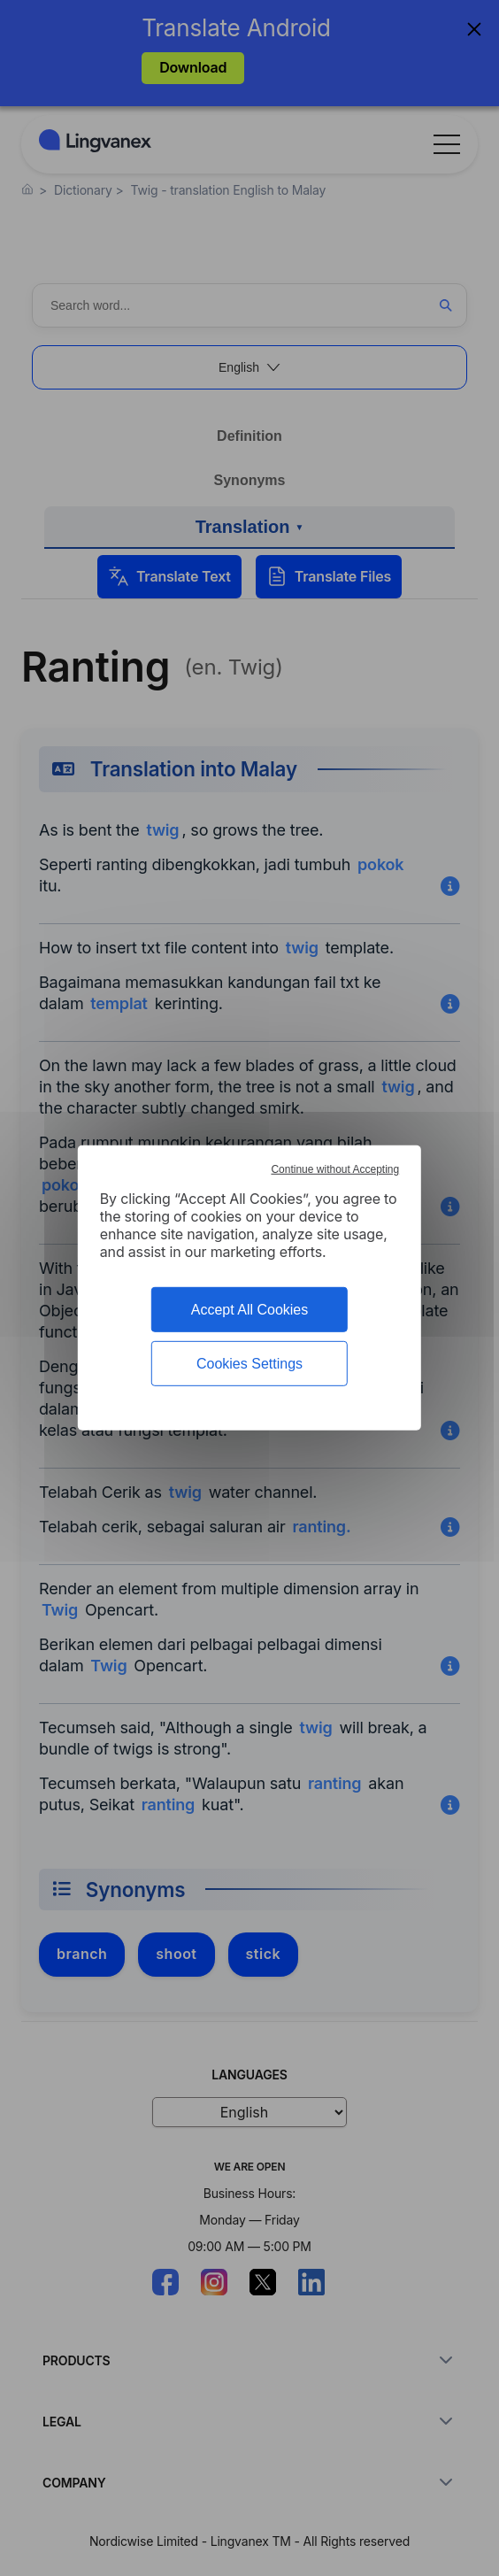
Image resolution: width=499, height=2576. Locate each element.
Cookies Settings (249, 1363)
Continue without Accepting (335, 1169)
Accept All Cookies (250, 1309)
